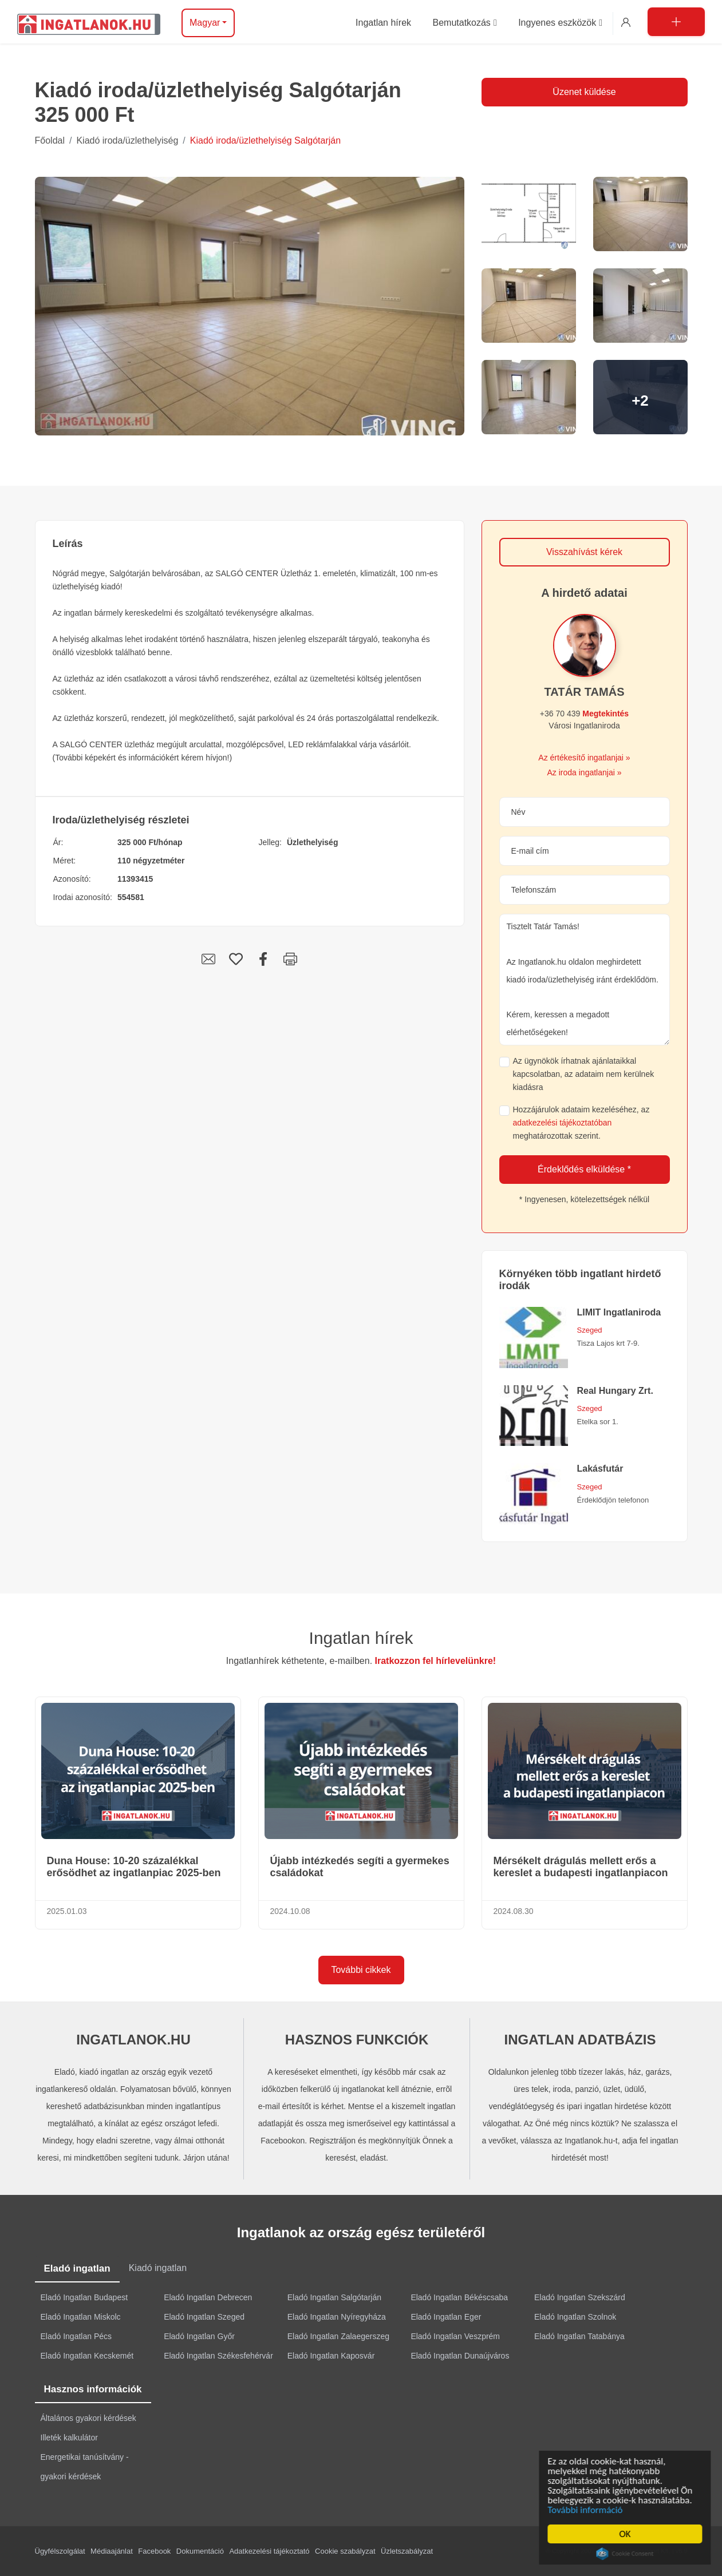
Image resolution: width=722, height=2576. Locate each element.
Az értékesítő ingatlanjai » (584, 757)
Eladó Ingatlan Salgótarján (334, 2297)
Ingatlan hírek (361, 1637)
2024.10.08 (290, 1911)
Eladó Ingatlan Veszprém (455, 2336)
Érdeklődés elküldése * (584, 1169)
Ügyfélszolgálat (60, 2551)
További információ (587, 2510)
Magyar (205, 22)
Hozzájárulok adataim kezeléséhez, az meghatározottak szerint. (581, 1122)
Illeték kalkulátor (69, 2437)
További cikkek (360, 1970)
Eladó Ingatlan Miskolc (81, 2316)
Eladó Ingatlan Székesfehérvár (218, 2355)
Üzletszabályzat (407, 2551)
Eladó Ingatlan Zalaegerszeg (338, 2336)
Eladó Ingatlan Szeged (204, 2316)
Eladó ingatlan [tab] (77, 2268)
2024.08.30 (514, 1911)
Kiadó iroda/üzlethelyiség (127, 140)
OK (627, 2534)
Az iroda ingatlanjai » (584, 772)
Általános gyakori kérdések (88, 2418)
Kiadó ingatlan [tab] (158, 2268)
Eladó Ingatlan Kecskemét (87, 2355)
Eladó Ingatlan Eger (446, 2316)
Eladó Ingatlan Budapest (84, 2297)
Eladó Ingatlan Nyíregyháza (336, 2316)
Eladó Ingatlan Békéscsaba (459, 2297)
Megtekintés (605, 713)
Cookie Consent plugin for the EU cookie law (627, 2553)
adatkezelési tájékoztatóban (562, 1122)
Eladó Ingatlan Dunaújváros (460, 2355)
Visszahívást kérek (584, 552)
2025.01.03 (67, 1911)
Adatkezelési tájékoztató (269, 2551)
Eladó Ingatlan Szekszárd (579, 2297)
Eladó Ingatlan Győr (199, 2336)
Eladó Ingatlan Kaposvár (331, 2355)
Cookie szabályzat (345, 2551)
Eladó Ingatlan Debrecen (208, 2297)
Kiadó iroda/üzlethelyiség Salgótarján (265, 140)
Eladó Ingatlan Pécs (76, 2336)
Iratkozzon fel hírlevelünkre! (435, 1661)
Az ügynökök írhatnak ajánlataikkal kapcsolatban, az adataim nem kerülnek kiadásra (583, 1074)
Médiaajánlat (111, 2551)
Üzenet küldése (584, 92)
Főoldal (50, 140)
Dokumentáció (200, 2551)
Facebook (154, 2551)
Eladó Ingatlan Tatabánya (579, 2336)
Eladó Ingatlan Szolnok (575, 2316)
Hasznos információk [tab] (93, 2389)
